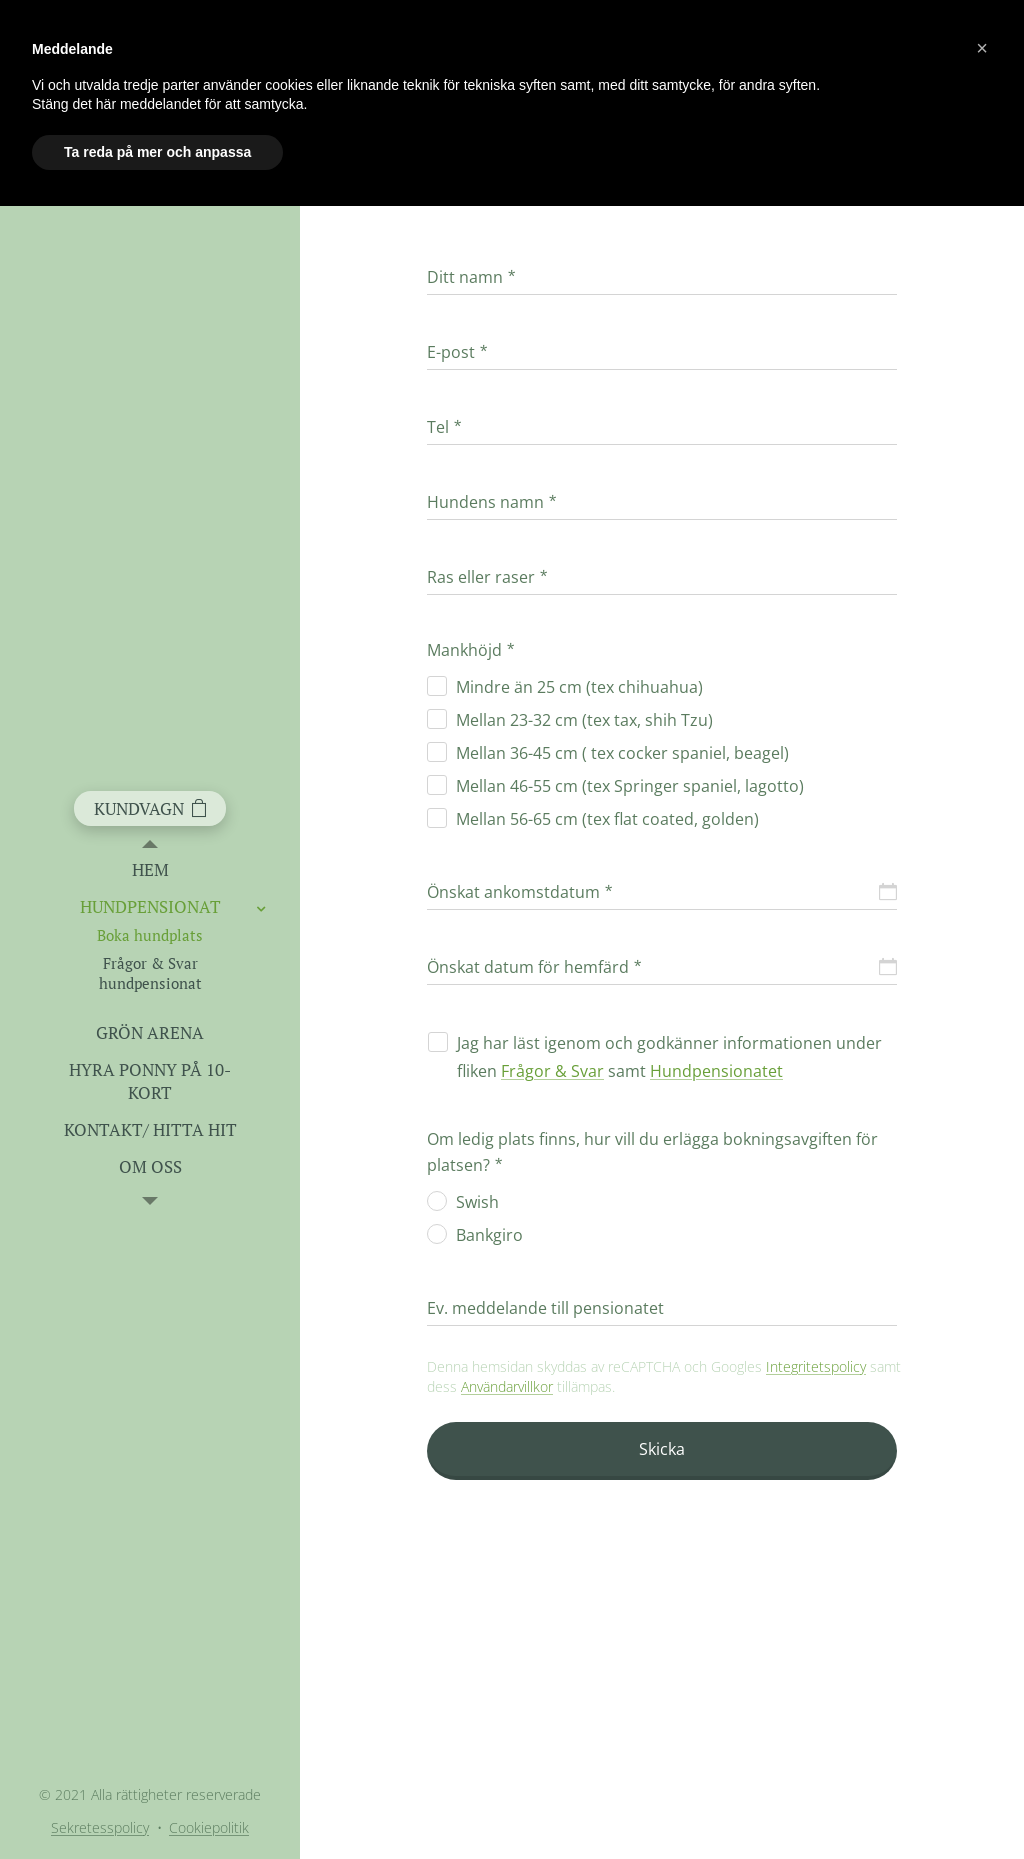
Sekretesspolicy (100, 1827)
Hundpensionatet (716, 1071)
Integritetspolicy (816, 1366)
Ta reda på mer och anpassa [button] (157, 152)
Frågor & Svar (552, 1071)
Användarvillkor (507, 1386)
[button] (982, 48)
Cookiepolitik (209, 1827)
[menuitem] (150, 869)
